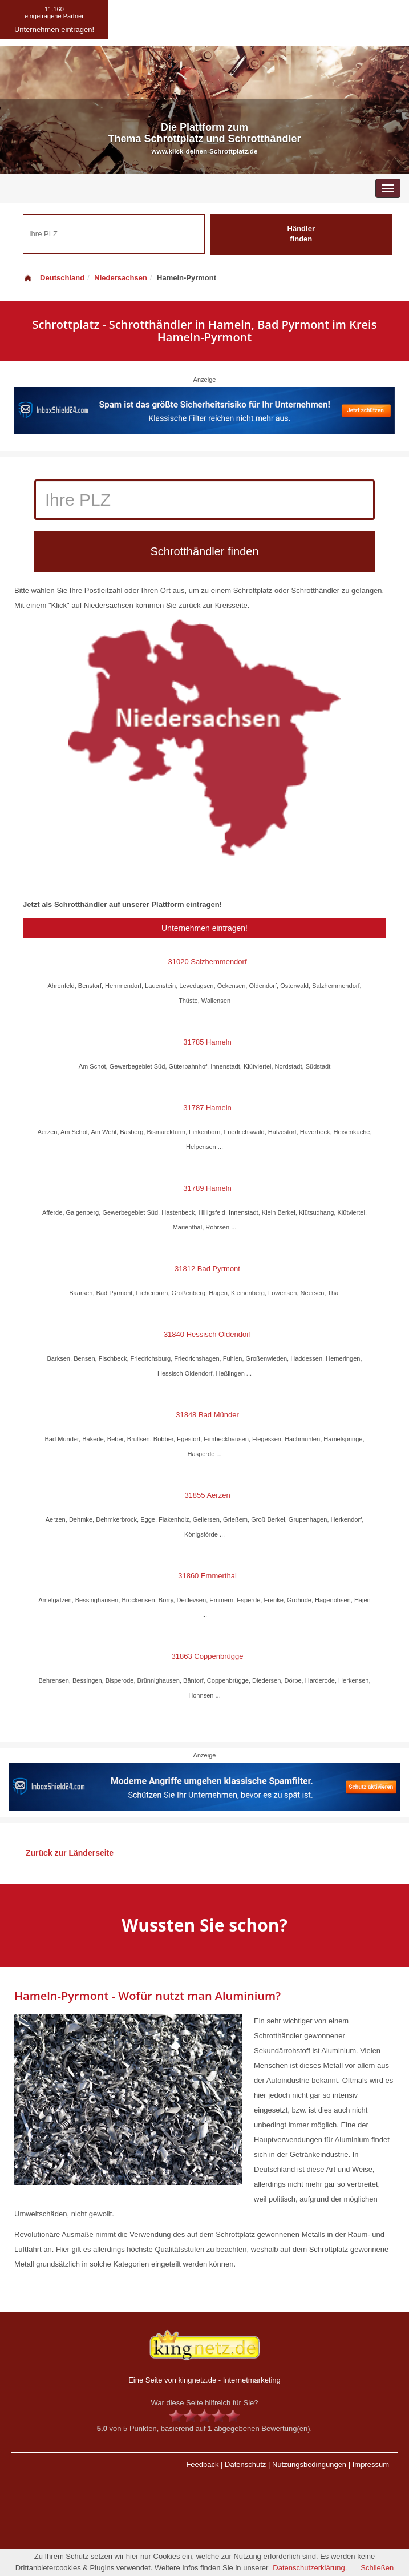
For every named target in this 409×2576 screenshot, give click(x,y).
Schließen (377, 2567)
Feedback (202, 2464)
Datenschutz (245, 2464)
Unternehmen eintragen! (204, 928)
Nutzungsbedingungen (309, 2464)
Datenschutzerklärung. (310, 2567)
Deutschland (53, 277)
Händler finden (301, 234)
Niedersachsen (120, 277)
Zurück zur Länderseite (70, 1852)
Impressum (371, 2464)
